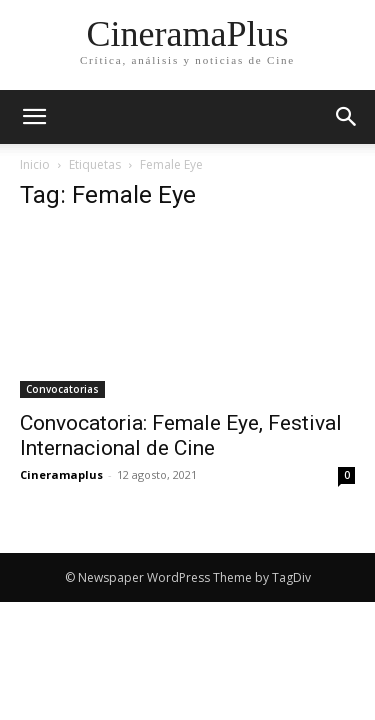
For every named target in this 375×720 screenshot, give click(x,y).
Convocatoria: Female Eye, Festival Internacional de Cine (181, 435)
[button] (347, 117)
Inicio (35, 164)
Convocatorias (62, 389)
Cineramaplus (61, 474)
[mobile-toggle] (34, 117)
